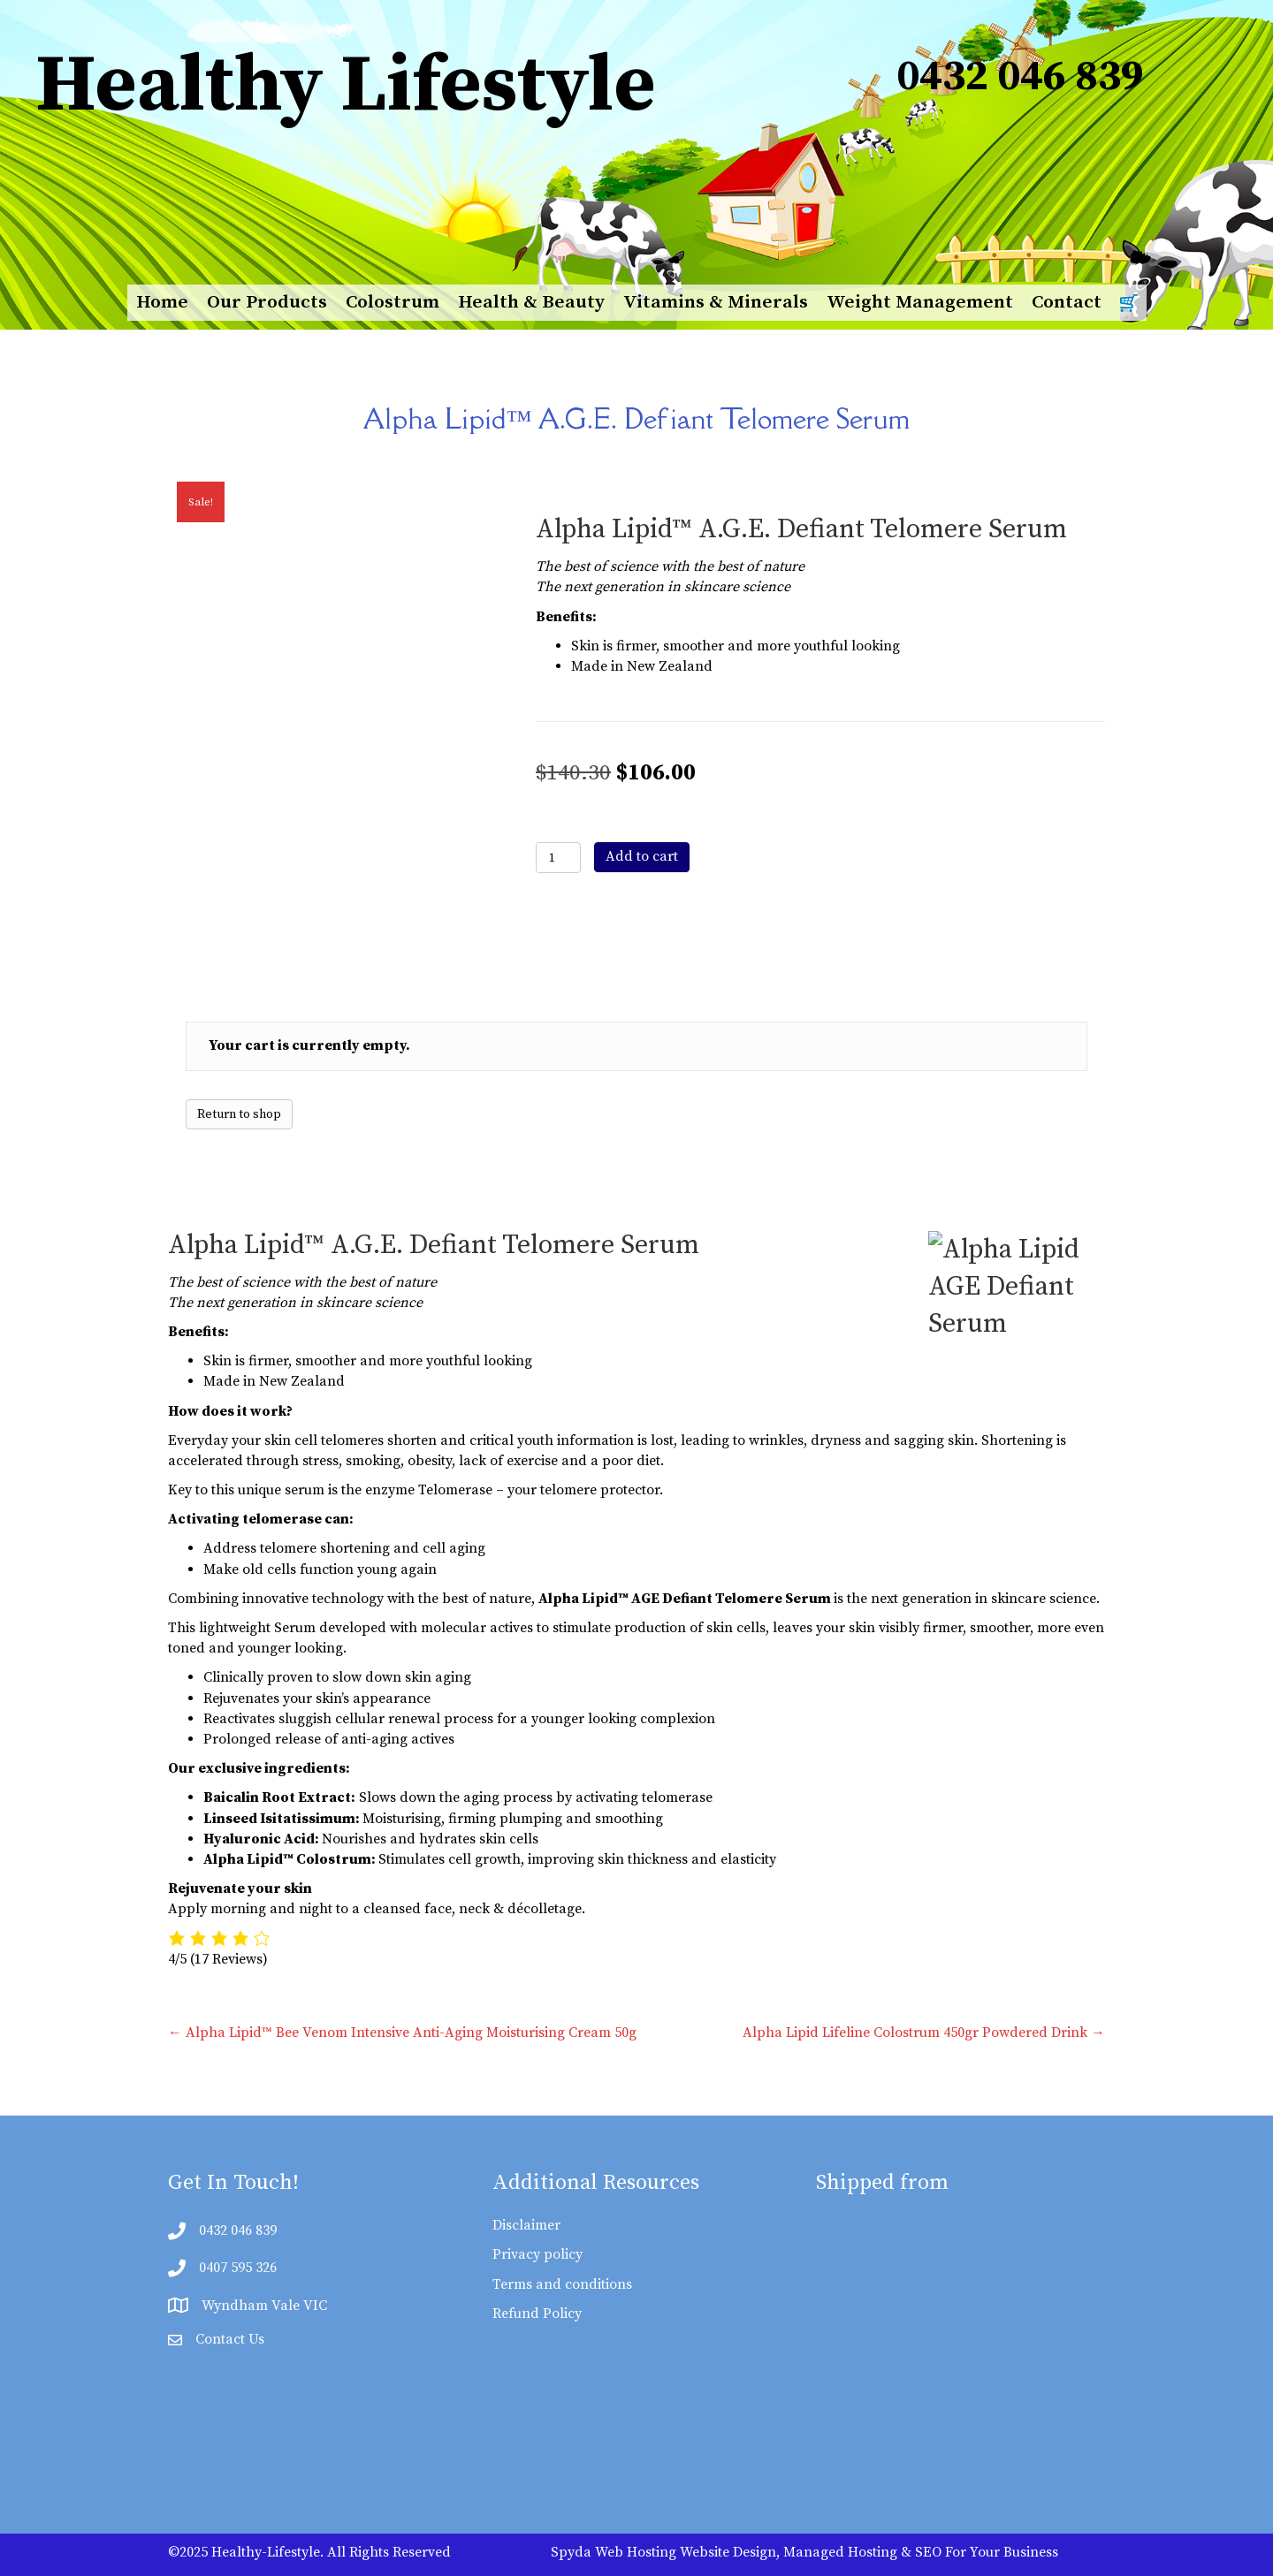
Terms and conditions (562, 2284)
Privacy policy (537, 2254)
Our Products (267, 302)
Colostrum (392, 302)
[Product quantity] (558, 857)
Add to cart (642, 856)
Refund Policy (537, 2313)
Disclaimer (526, 2225)
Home (162, 302)
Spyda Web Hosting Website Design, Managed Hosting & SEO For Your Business (804, 2552)
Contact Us (229, 2339)
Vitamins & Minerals (715, 302)
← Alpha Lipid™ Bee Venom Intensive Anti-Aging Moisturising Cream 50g (402, 2032)
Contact (1066, 302)
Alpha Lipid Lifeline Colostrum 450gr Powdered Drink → (924, 2032)
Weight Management (920, 302)
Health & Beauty (531, 302)
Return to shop (239, 1114)
